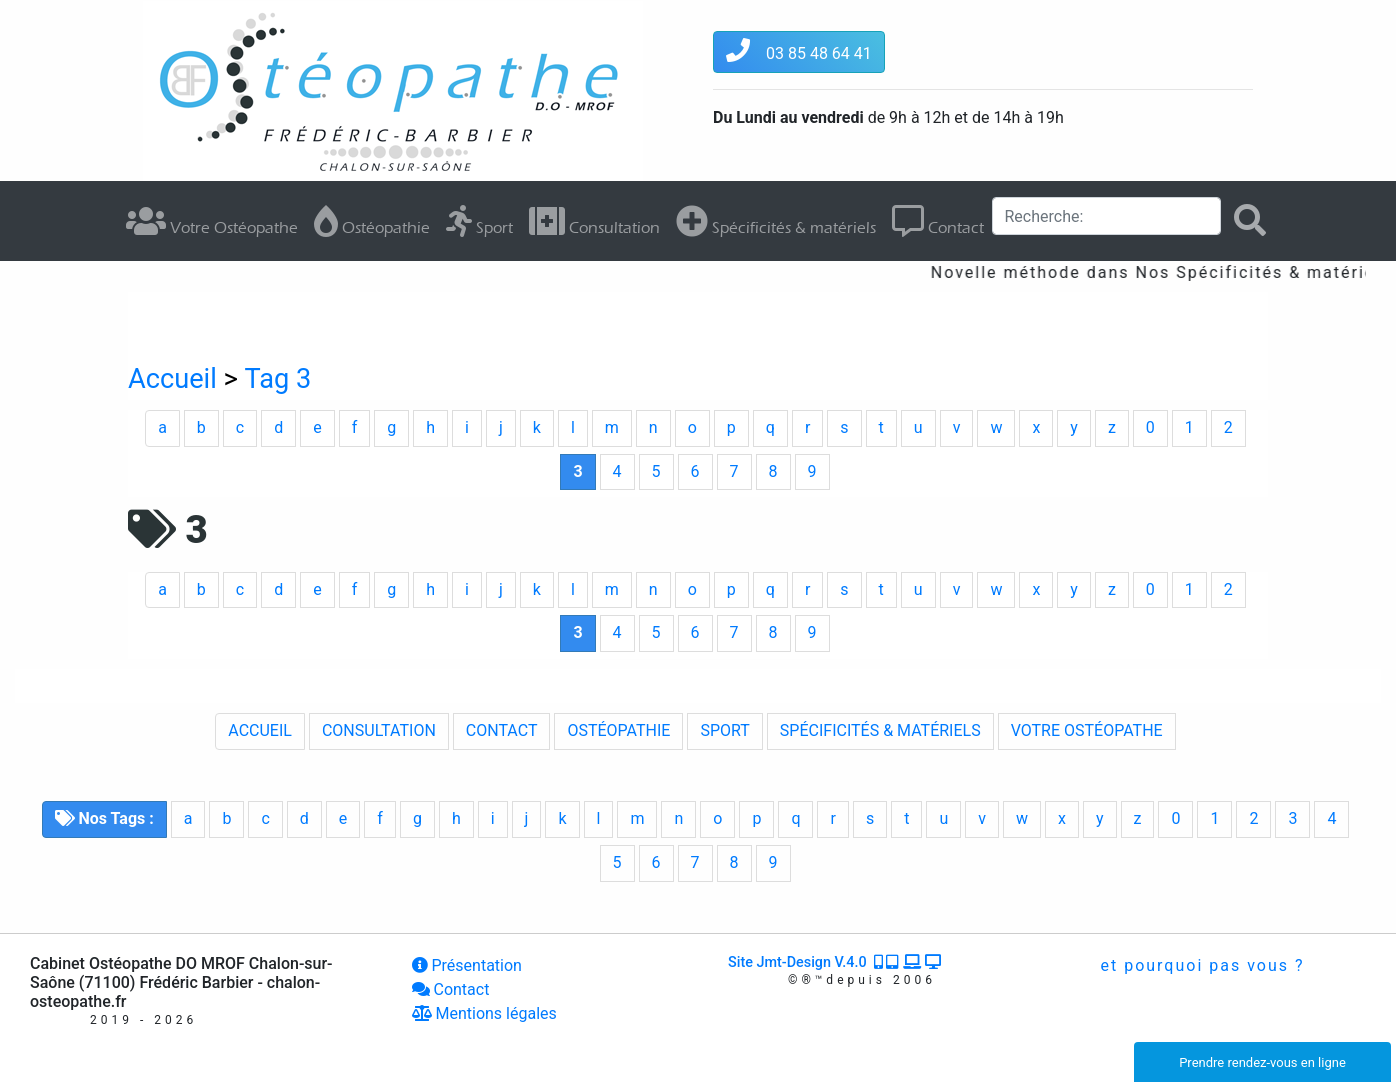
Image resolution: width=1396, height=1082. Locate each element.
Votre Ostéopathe (212, 221)
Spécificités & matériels (776, 221)
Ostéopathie (372, 221)
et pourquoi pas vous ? (1200, 965)
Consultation (594, 221)
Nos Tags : (104, 818)
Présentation (467, 965)
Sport (479, 221)
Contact (938, 221)
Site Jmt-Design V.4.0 (836, 962)
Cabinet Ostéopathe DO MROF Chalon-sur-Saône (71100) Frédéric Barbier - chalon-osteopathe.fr (181, 982)
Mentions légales (484, 1013)
